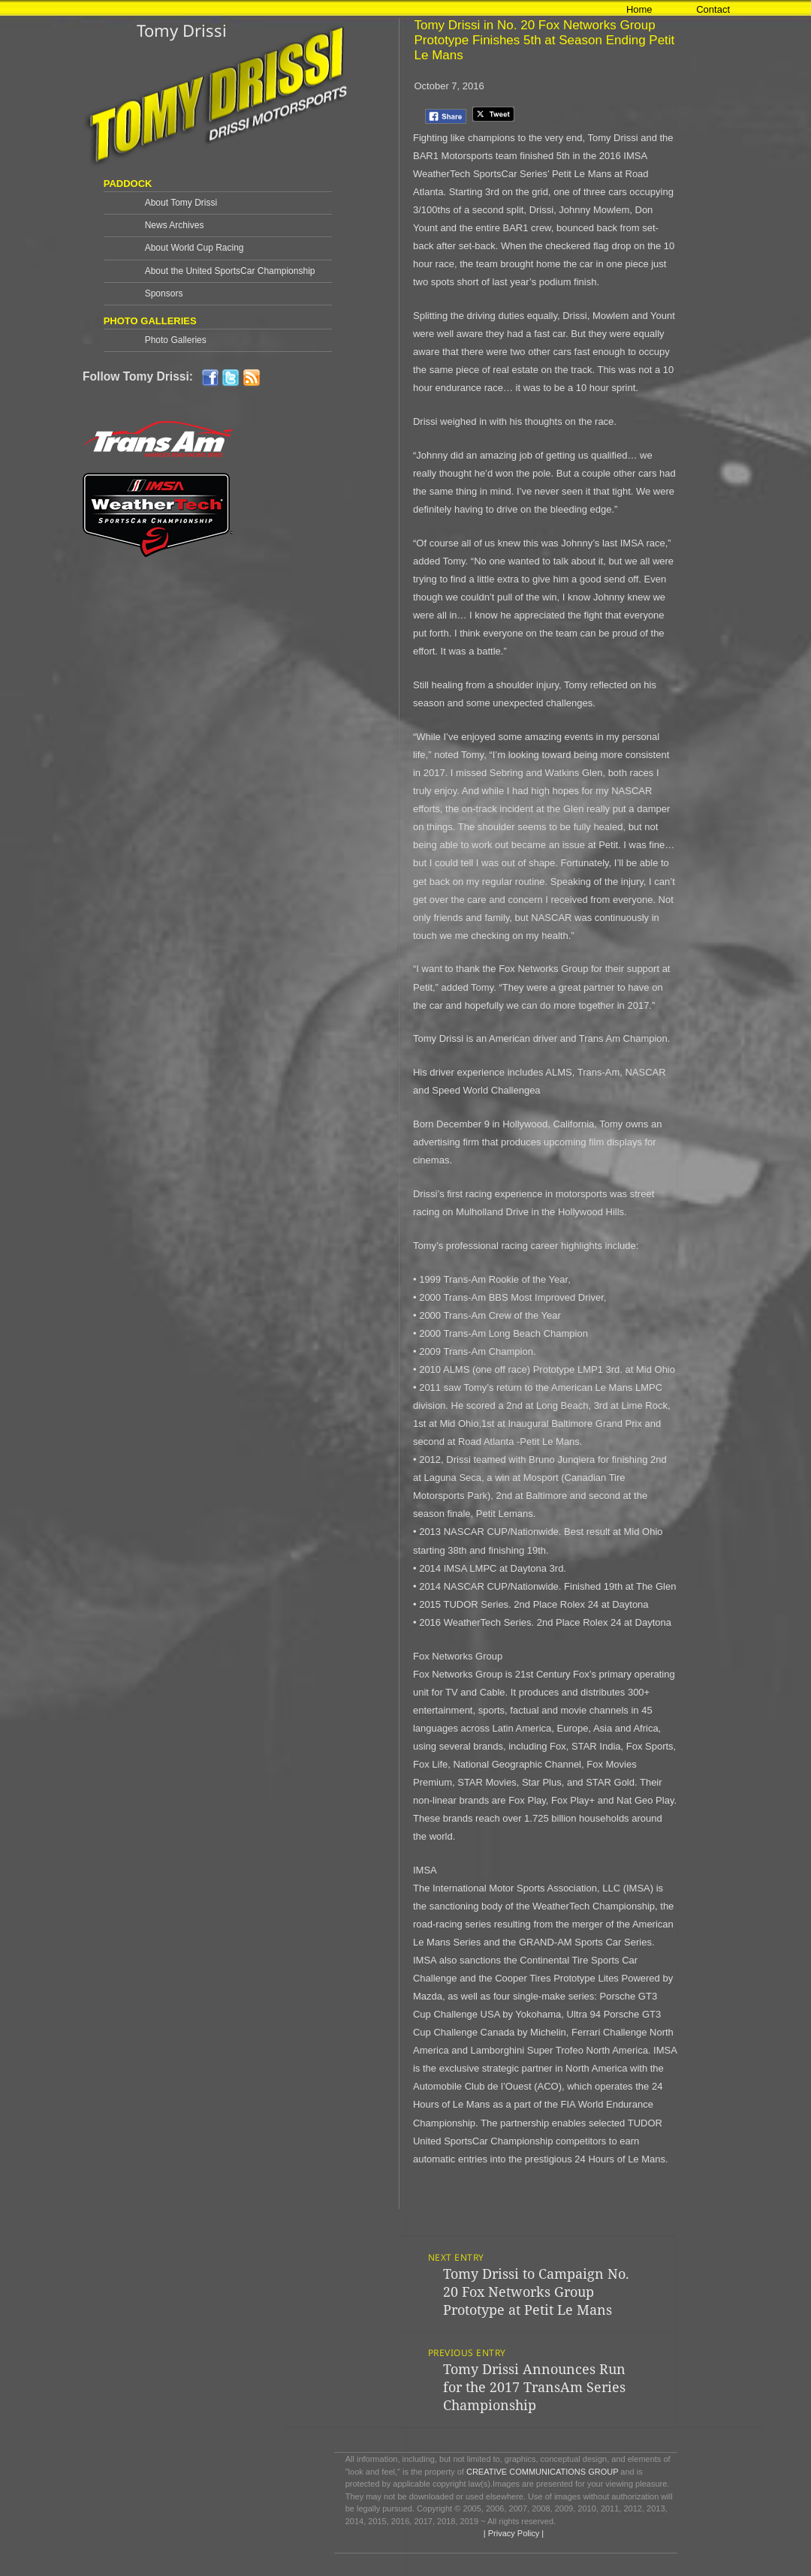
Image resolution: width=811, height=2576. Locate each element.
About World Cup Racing (194, 247)
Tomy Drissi (182, 30)
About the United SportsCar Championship (230, 271)
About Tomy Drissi (181, 202)
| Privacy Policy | (512, 2533)
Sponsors (164, 293)
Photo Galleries (176, 340)
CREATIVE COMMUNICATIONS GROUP (542, 2471)
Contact (713, 9)
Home (639, 9)
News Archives (174, 225)
